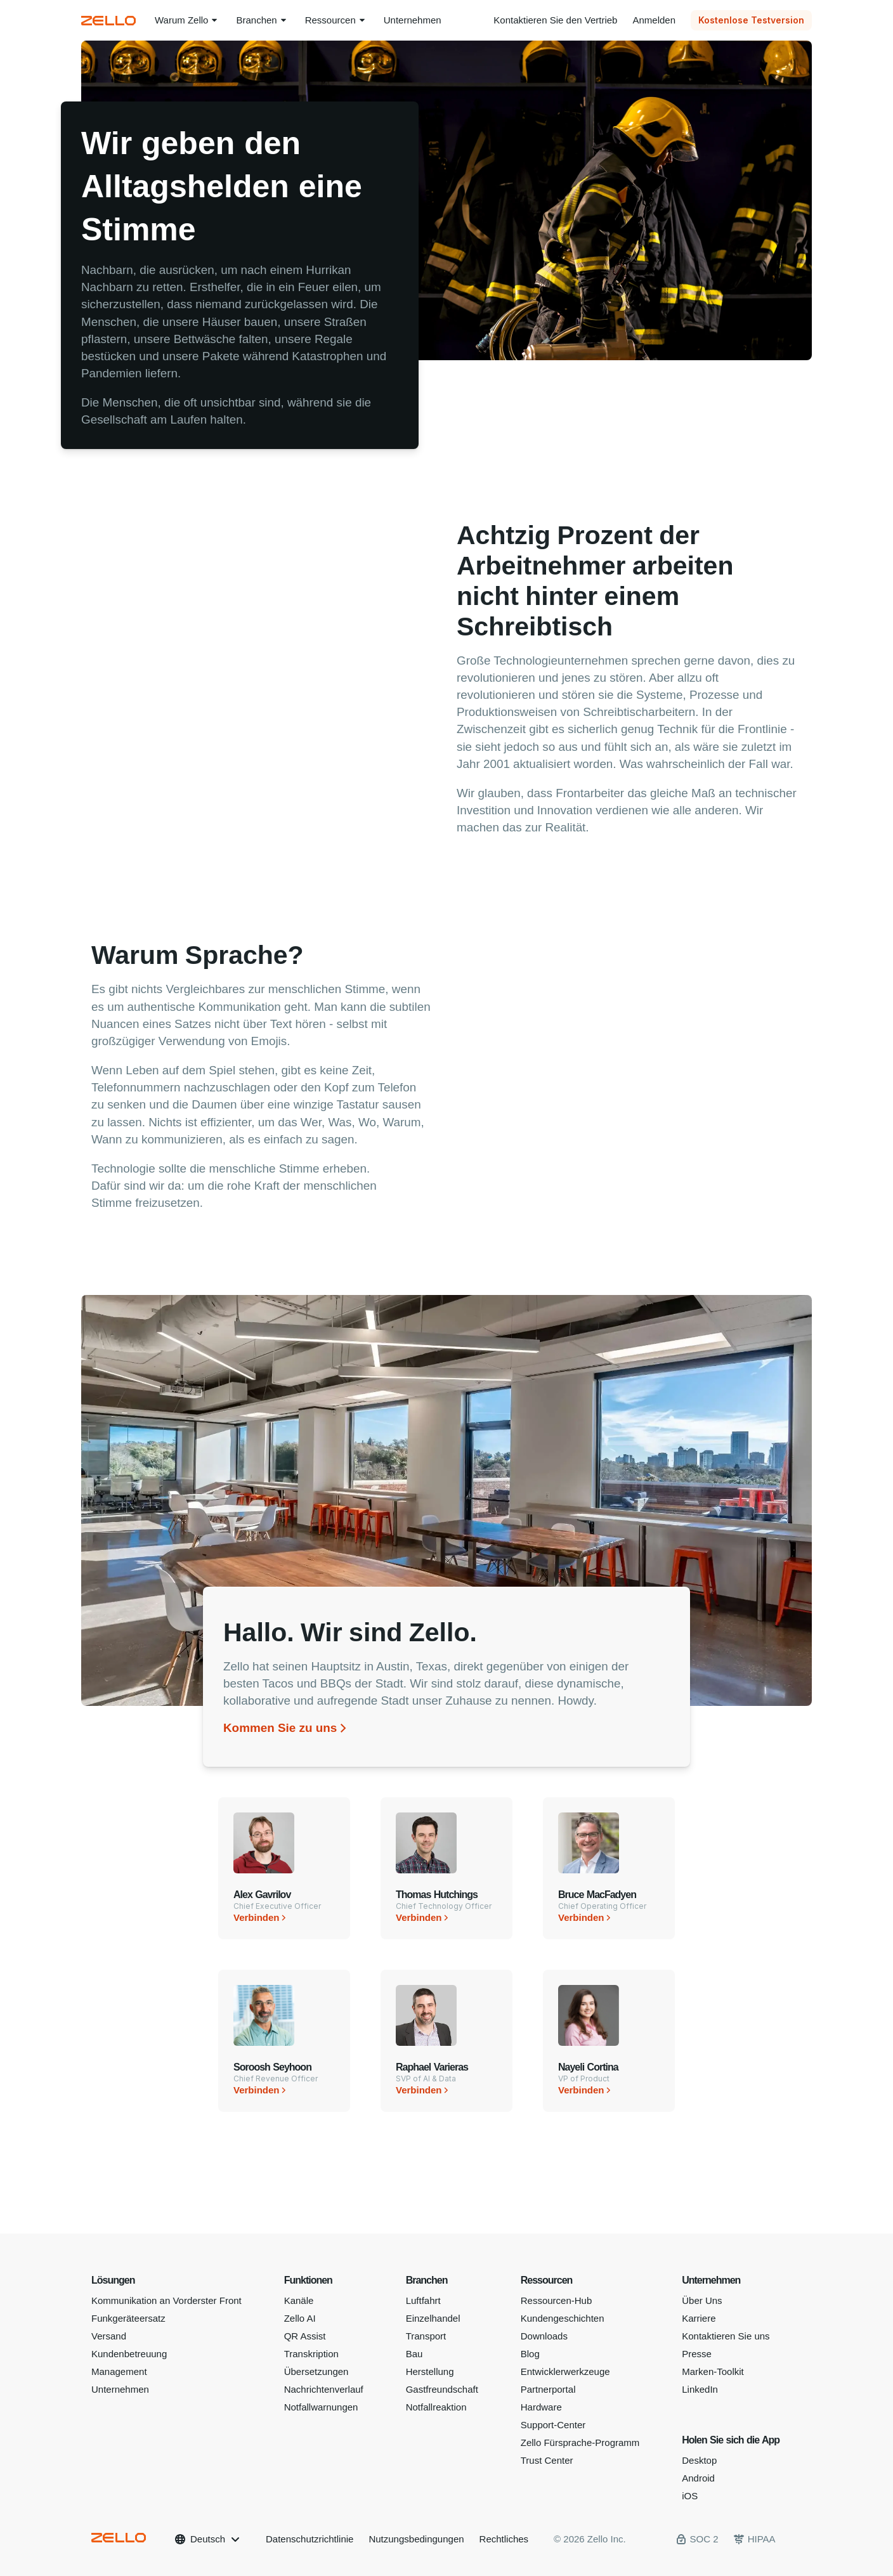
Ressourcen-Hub (556, 2300)
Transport (426, 2336)
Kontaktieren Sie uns (725, 2336)
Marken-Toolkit (713, 2371)
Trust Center (547, 2460)
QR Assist (305, 2336)
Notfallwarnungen (321, 2407)
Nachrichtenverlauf (323, 2389)
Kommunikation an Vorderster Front (166, 2300)
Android (698, 2478)
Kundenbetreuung (129, 2353)
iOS (690, 2495)
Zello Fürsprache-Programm (580, 2442)
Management (119, 2371)
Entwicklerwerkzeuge (565, 2371)
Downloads (544, 2336)
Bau (414, 2353)
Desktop (699, 2460)
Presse (697, 2353)
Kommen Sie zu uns (280, 1727)
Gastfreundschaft (442, 2389)
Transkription (311, 2353)
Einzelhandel (433, 2318)
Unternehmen (120, 2389)
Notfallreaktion (436, 2407)
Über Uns (702, 2300)
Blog (530, 2353)
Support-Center (553, 2424)
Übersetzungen (316, 2371)
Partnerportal (548, 2389)
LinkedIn (700, 2389)
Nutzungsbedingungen (416, 2539)
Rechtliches (504, 2539)
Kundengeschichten (562, 2318)
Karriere (698, 2318)
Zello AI (300, 2318)
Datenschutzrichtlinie (309, 2539)
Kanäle (299, 2300)
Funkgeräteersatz (128, 2318)
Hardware (541, 2407)
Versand (108, 2336)
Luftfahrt (423, 2300)
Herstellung (430, 2371)
